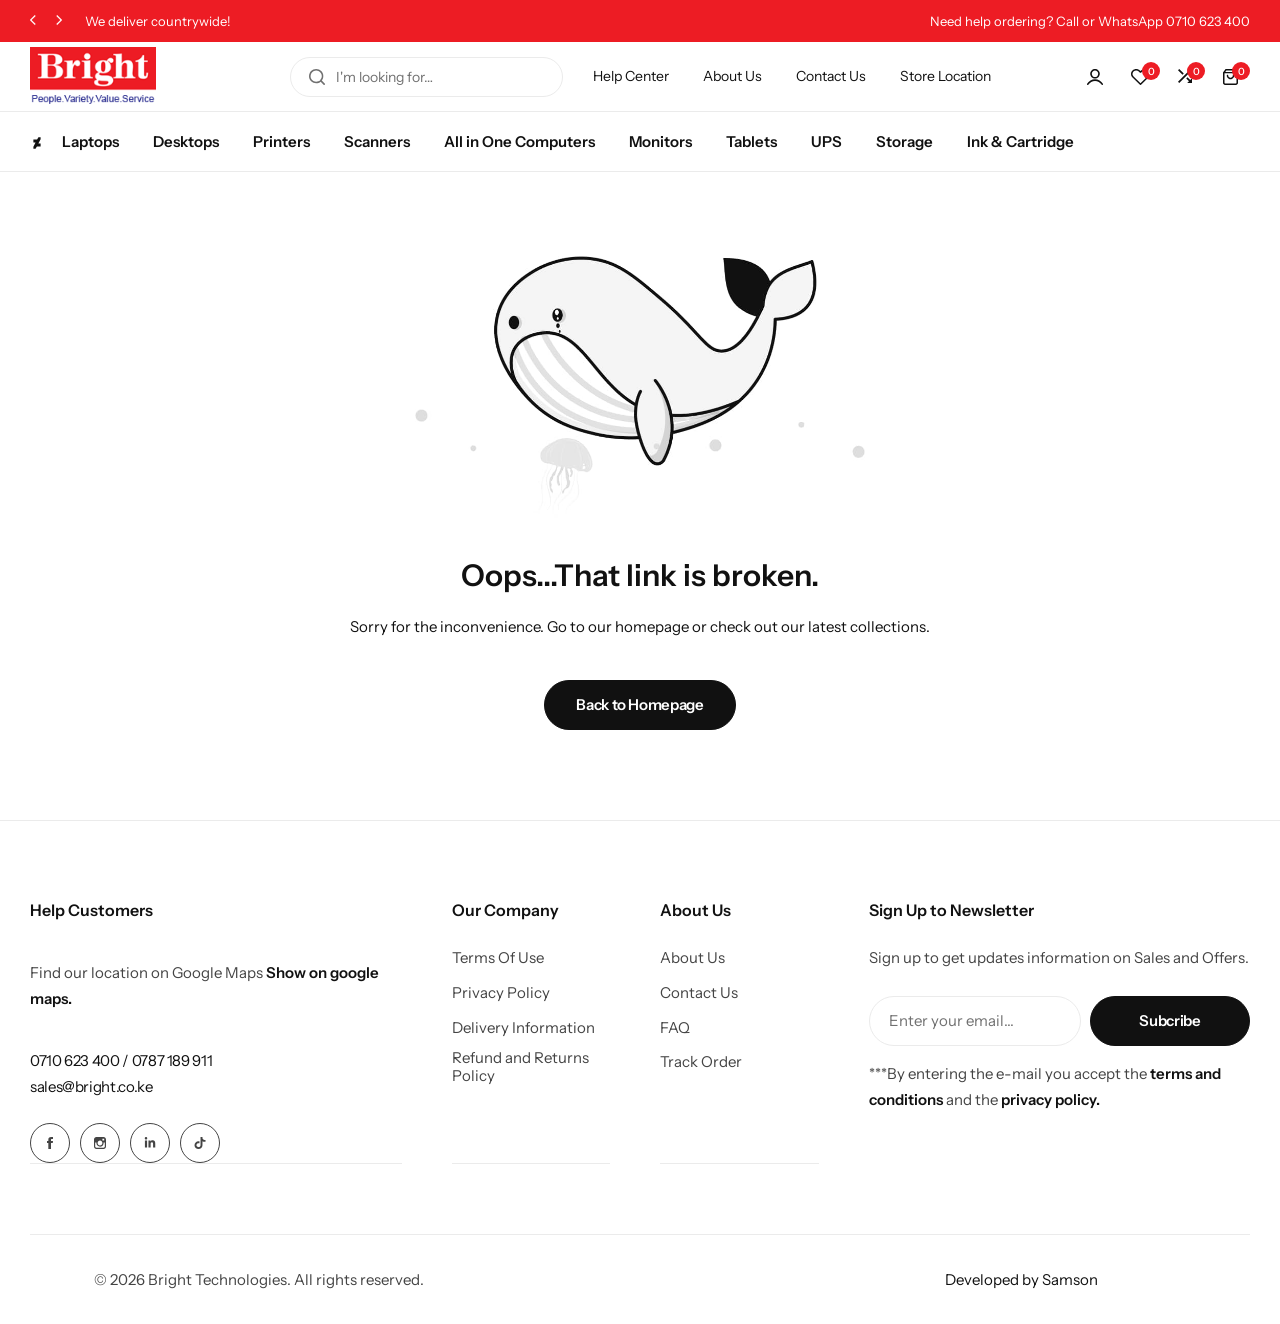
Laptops (74, 141)
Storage (904, 141)
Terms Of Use (498, 958)
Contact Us (831, 76)
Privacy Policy (501, 993)
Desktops (186, 141)
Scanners (377, 141)
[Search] (317, 77)
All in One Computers (519, 141)
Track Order (701, 1062)
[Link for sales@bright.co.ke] (91, 1086)
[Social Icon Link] (50, 1143)
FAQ (675, 1028)
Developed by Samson (1021, 1278)
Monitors (660, 141)
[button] (33, 21)
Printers (281, 141)
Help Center (631, 76)
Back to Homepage (639, 704)
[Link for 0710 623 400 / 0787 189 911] (121, 1060)
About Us (732, 76)
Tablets (751, 141)
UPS (826, 141)
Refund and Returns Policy (520, 1067)
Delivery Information (523, 1028)
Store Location (945, 76)
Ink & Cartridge (1020, 141)
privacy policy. (1050, 1099)
